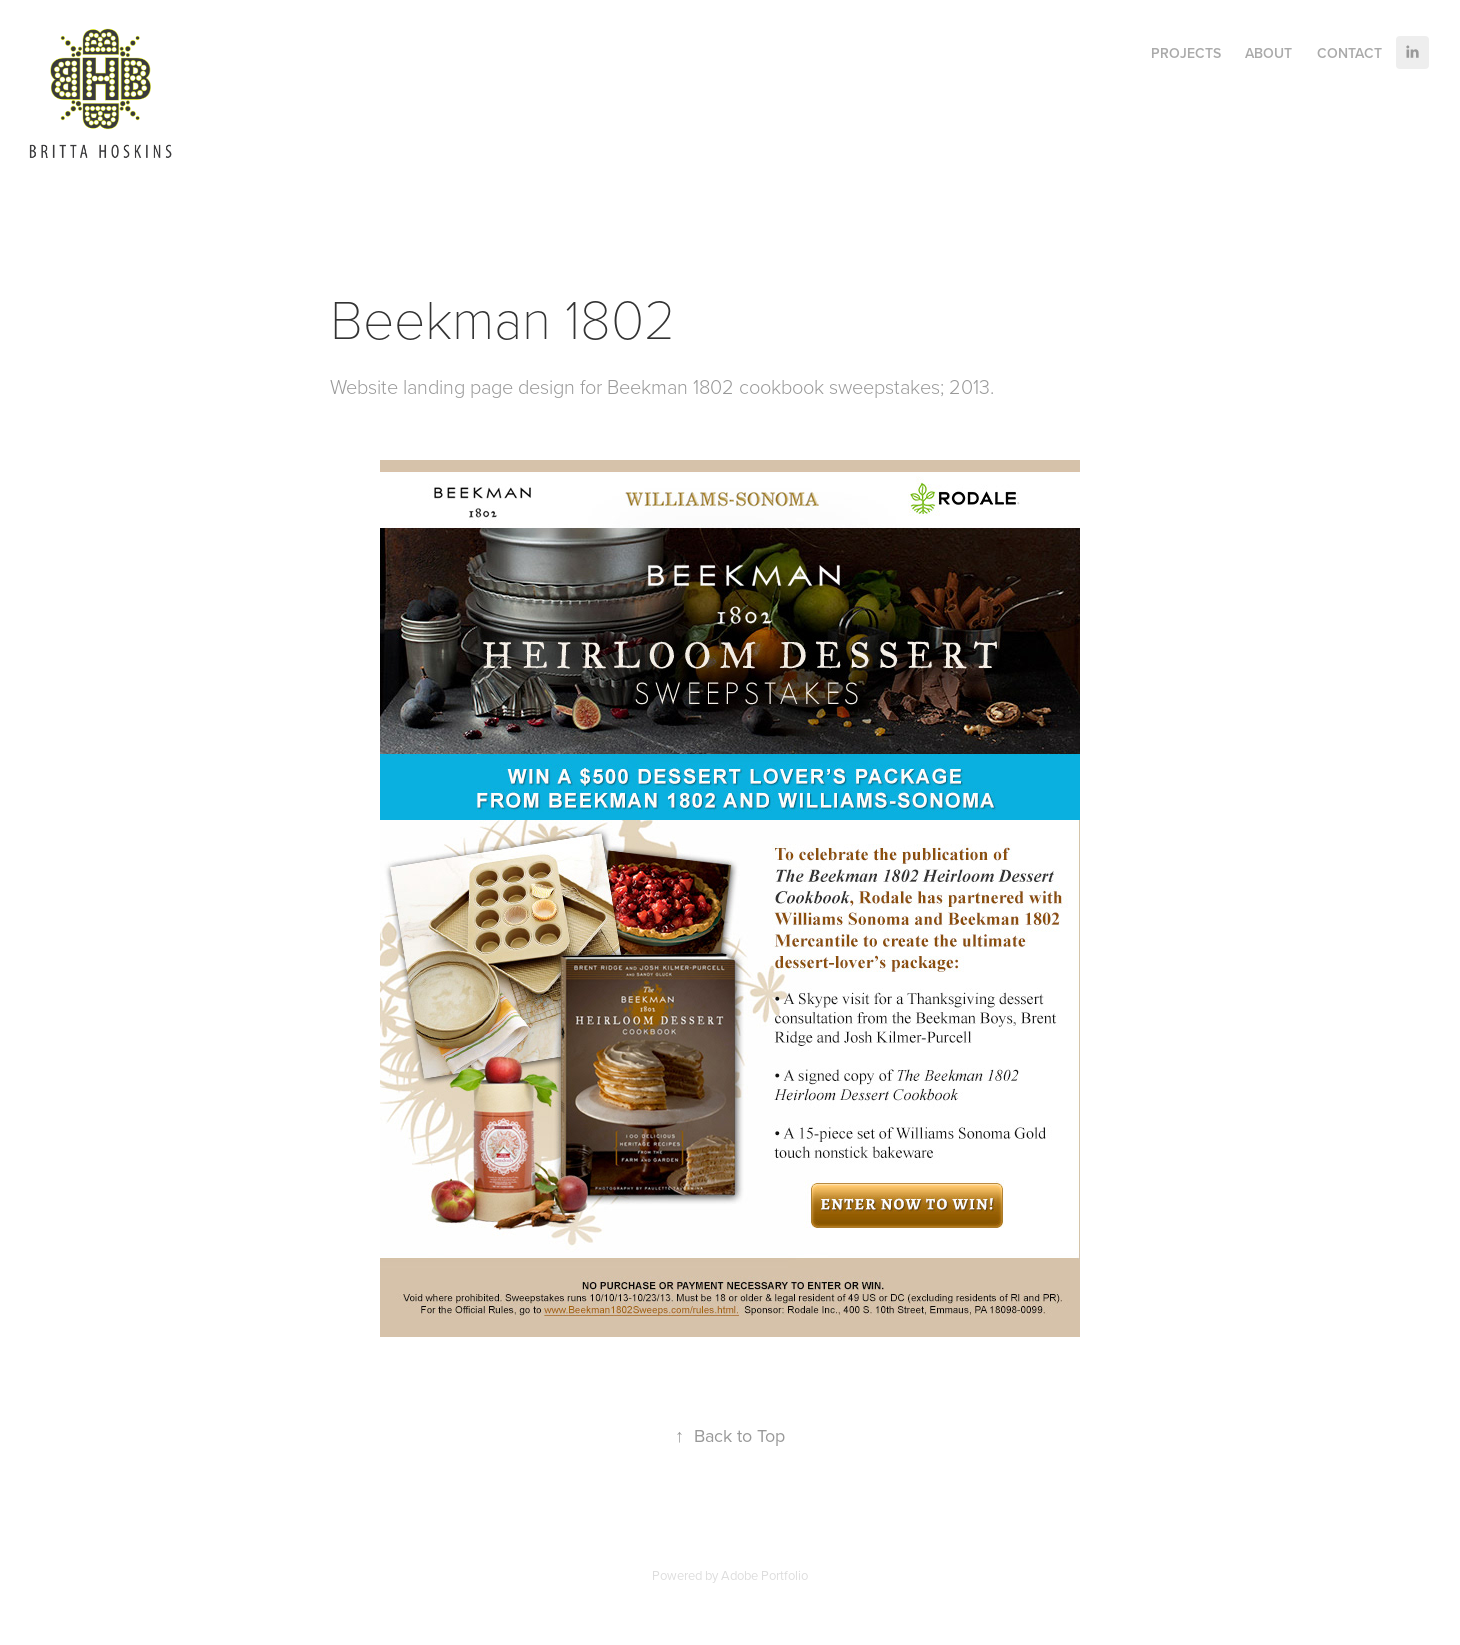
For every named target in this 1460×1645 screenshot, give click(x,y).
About (1268, 53)
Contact (1349, 53)
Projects (1186, 53)
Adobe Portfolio (764, 1575)
